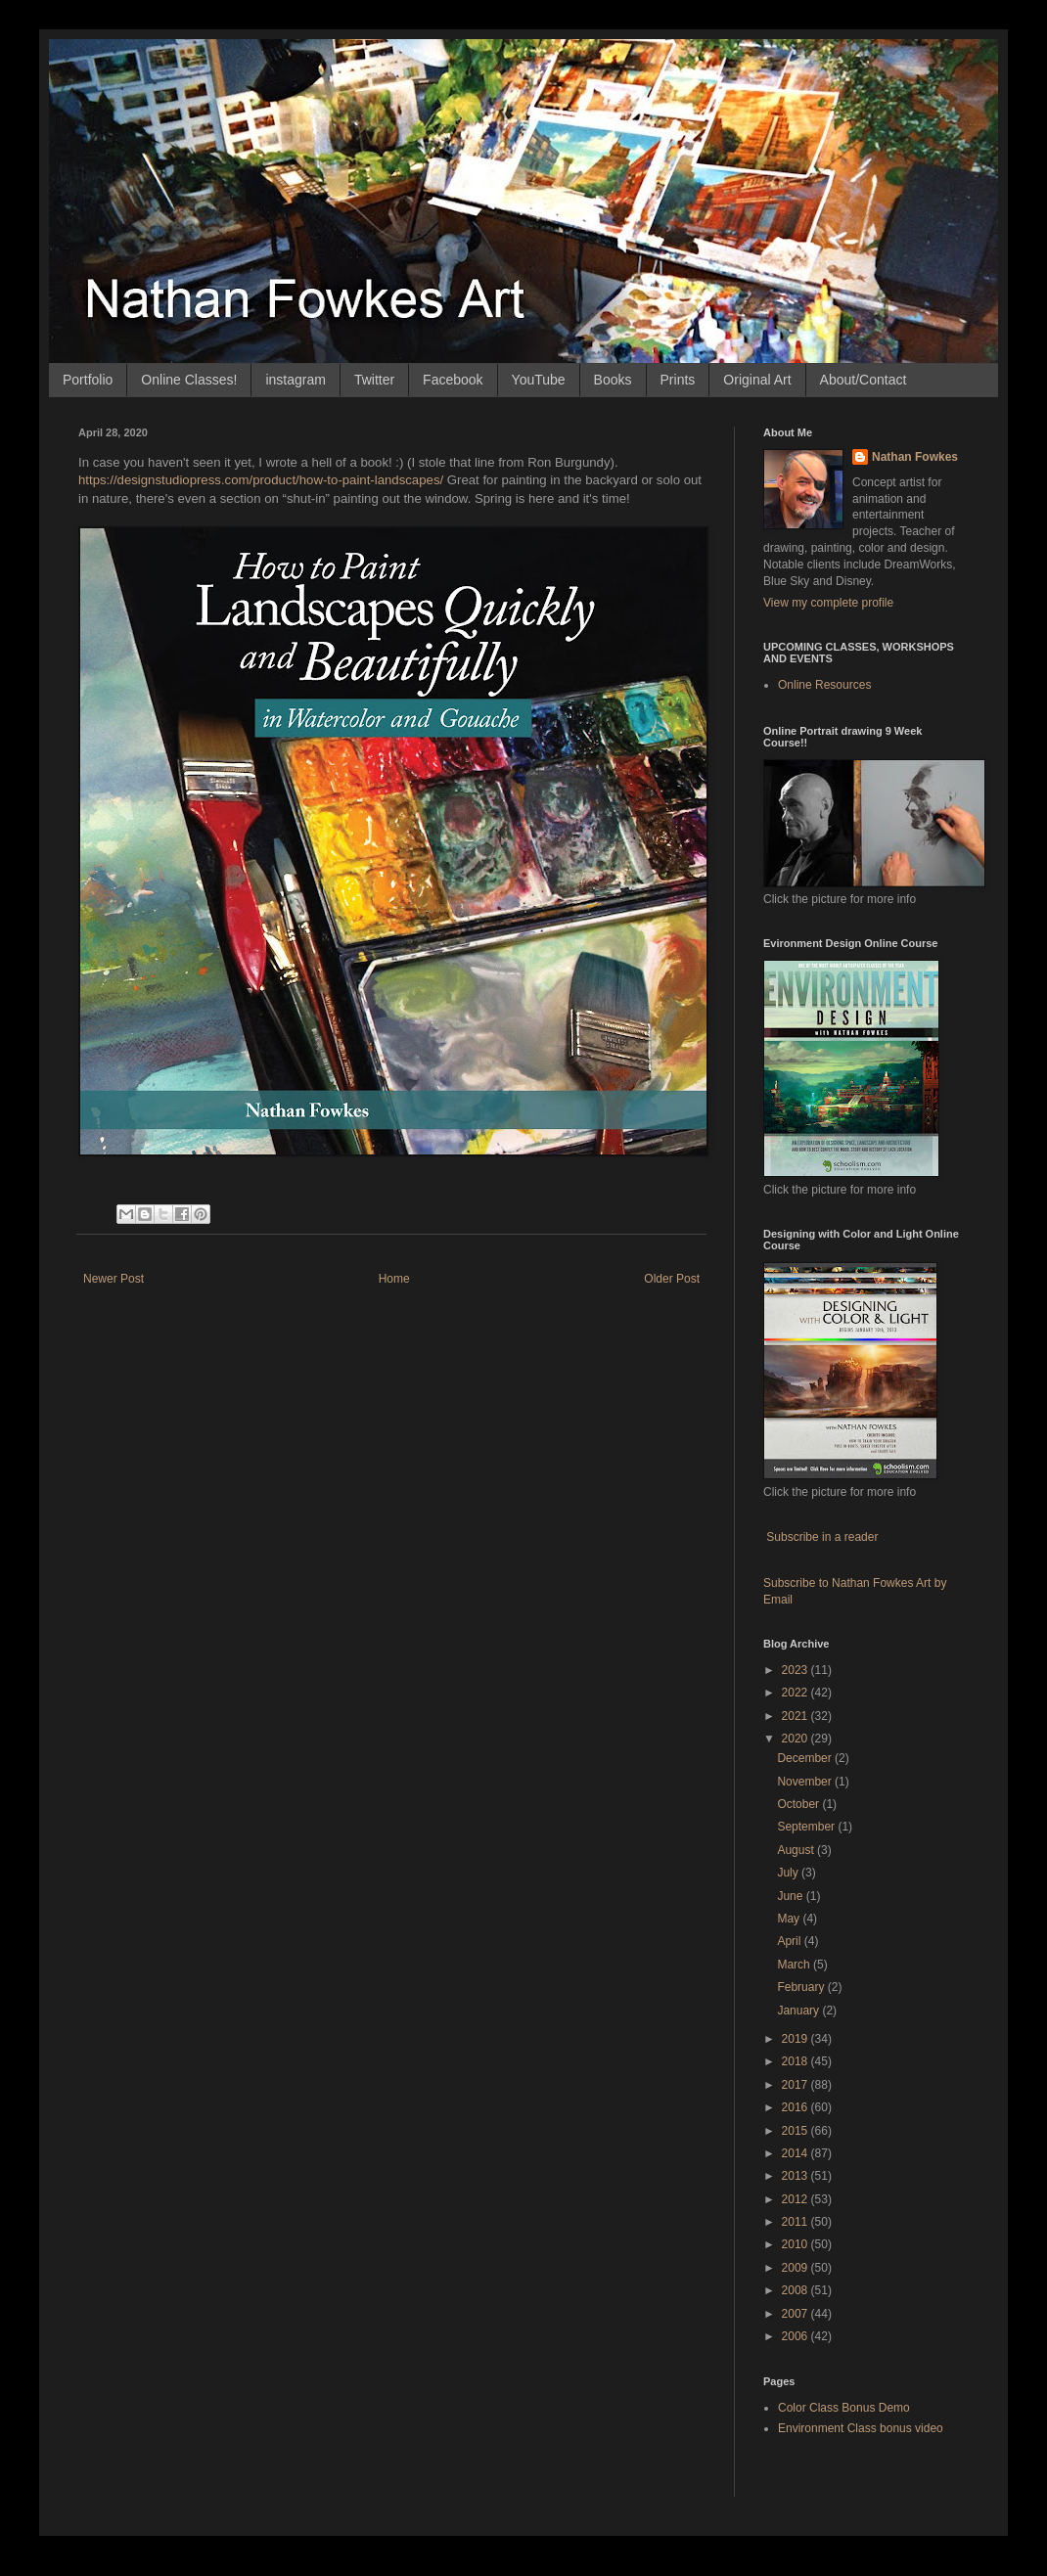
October (799, 1804)
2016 (796, 2107)
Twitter (374, 379)
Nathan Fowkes (915, 457)
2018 (796, 2061)
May (789, 1918)
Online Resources (824, 685)
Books (613, 379)
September (807, 1826)
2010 (796, 2244)
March (795, 1964)
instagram (295, 379)
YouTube (539, 379)
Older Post (672, 1279)
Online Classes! (189, 379)
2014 (796, 2153)
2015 (796, 2131)
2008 (796, 2290)
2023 (796, 1670)
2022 (796, 1692)
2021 (796, 1716)
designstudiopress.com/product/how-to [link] (260, 480)
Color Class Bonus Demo (844, 2408)
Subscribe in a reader (822, 1537)
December (806, 1758)
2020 (796, 1738)
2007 (796, 2314)
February (802, 1987)
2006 (796, 2336)
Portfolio (88, 379)
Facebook (452, 379)
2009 (796, 2268)
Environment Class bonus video (860, 2428)
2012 (796, 2199)
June (791, 1896)
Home (394, 1279)
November (806, 1781)
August (797, 1850)
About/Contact (863, 379)
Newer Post (113, 1279)
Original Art (757, 379)
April (790, 1941)
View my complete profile (828, 603)
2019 (796, 2039)
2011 (796, 2222)
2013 (796, 2176)
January (799, 2010)
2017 (796, 2085)
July (789, 1872)
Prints (678, 379)
